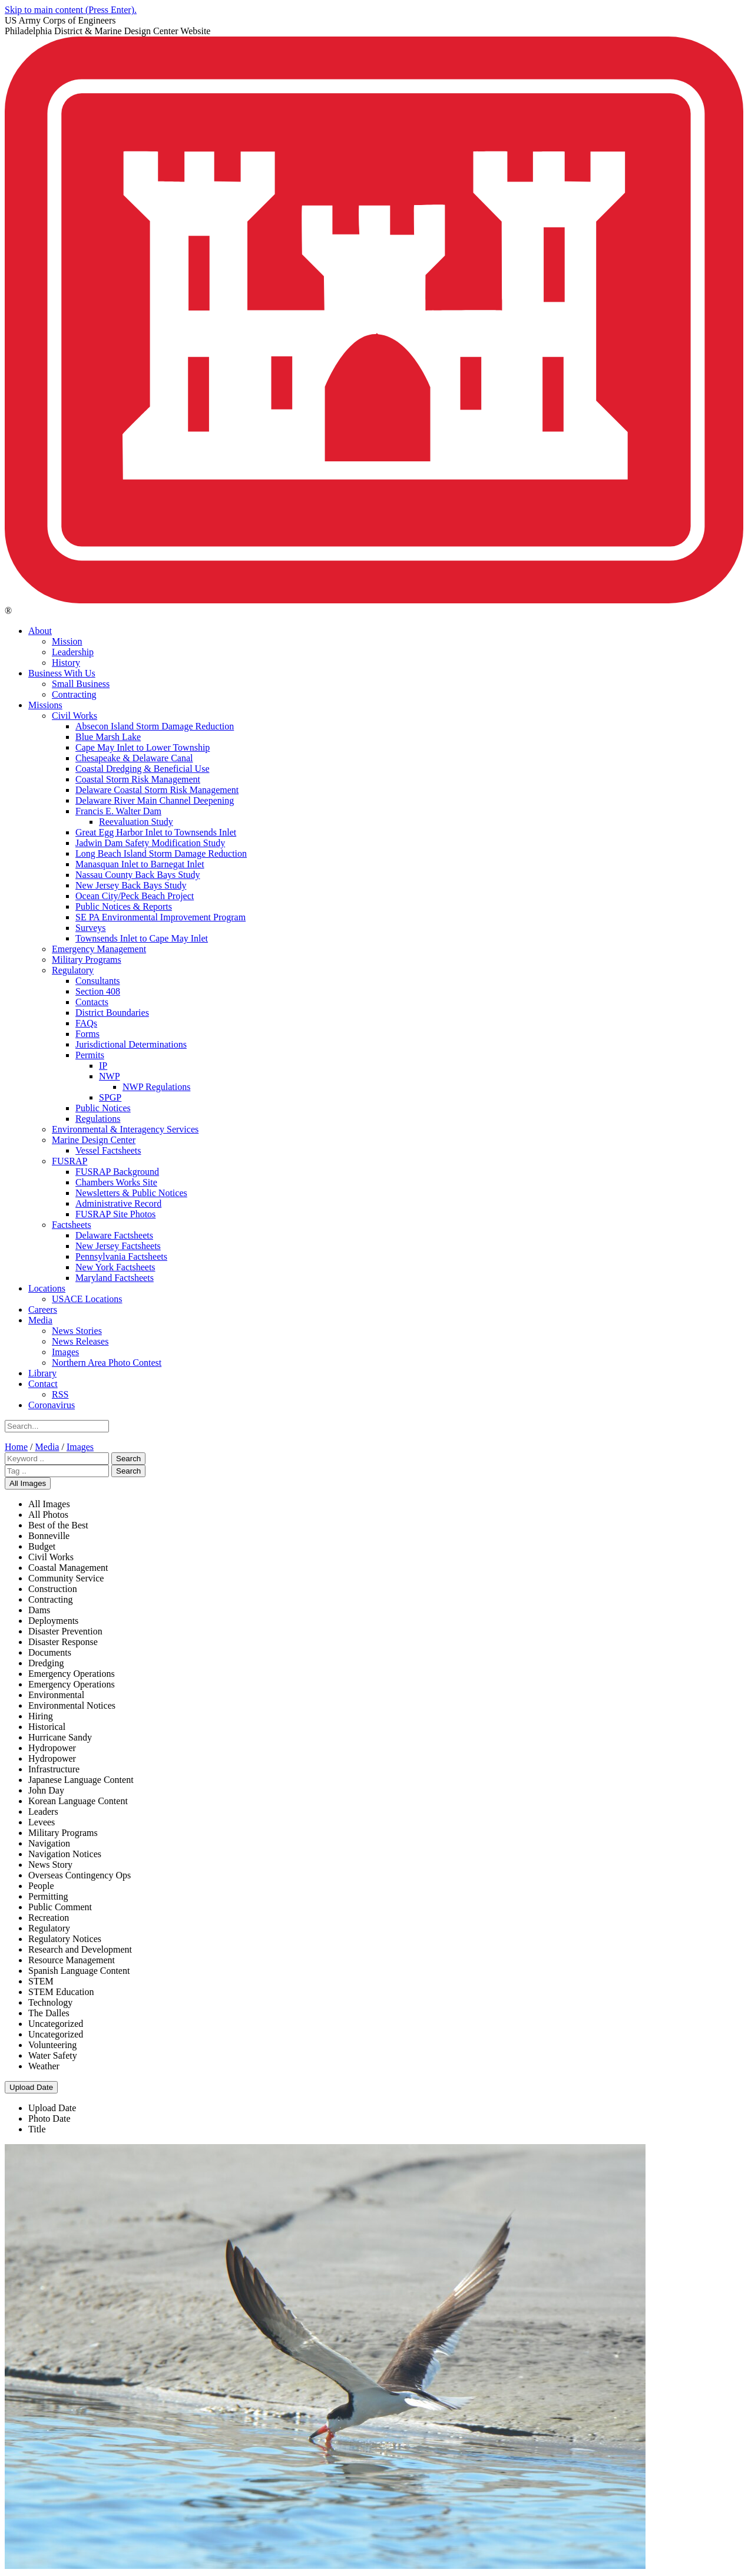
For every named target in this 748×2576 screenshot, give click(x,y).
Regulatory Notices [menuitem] (64, 1939)
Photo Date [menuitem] (49, 2118)
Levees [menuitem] (41, 1822)
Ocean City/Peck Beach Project (134, 896)
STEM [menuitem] (41, 1981)
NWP (109, 1076)
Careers (42, 1309)
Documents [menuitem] (49, 1652)
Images (65, 1352)
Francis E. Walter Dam (118, 811)
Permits (89, 1055)
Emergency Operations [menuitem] (71, 1674)
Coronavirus (51, 1405)
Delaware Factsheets (114, 1235)
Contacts (91, 1002)
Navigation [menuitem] (49, 1843)
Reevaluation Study (136, 822)
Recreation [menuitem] (48, 1918)
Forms (87, 1034)
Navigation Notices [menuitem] (64, 1854)
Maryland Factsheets (114, 1278)
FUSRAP (69, 1161)
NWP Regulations (156, 1087)
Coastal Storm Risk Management (137, 779)
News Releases (80, 1341)
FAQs (86, 1023)
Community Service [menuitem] (66, 1578)
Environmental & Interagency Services (125, 1129)
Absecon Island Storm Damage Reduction (154, 726)
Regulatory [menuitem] (49, 1928)
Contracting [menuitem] (50, 1599)
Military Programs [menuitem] (63, 1833)
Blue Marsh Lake (108, 737)
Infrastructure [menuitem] (54, 1769)
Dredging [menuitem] (46, 1663)
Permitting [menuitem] (48, 1896)
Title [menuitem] (37, 2129)
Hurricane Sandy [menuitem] (60, 1737)
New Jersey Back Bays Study (130, 885)
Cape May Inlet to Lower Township (142, 747)
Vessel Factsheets (108, 1150)
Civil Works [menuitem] (51, 1557)
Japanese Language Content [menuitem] (81, 1780)
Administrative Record (118, 1203)
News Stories (77, 1331)
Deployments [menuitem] (53, 1621)
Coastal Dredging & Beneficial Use (142, 769)
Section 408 (97, 991)
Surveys (90, 928)
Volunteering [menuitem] (52, 2045)
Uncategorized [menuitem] (55, 2024)
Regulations (97, 1119)
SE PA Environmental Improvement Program (160, 917)
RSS (60, 1394)
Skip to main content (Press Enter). (71, 10)
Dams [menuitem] (39, 1610)
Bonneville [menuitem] (48, 1536)
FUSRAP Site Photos (115, 1214)
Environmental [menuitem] (56, 1695)
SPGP (110, 1097)
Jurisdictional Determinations (131, 1044)
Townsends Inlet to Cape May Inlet (141, 938)
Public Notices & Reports (123, 906)
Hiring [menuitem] (40, 1716)
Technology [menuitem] (50, 2002)
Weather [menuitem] (43, 2066)
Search (128, 1458)
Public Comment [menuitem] (60, 1907)
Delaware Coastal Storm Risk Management (157, 790)
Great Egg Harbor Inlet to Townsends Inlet (155, 832)
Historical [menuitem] (46, 1727)
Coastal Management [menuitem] (68, 1568)
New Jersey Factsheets (118, 1246)
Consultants (97, 981)
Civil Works (74, 716)
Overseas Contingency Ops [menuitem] (79, 1875)
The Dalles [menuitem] (48, 2013)
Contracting (74, 694)
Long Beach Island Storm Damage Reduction (161, 853)
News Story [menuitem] (50, 1865)
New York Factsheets (115, 1267)
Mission (67, 641)
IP (103, 1066)
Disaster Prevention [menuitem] (65, 1631)
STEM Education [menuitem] (61, 1992)
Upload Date (31, 2087)
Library (42, 1373)
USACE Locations (87, 1299)
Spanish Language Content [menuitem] (79, 1971)
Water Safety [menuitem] (52, 2055)
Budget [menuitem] (41, 1546)
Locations (46, 1288)
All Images (27, 1483)
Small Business (81, 684)
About (40, 631)
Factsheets (71, 1225)
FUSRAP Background (117, 1172)
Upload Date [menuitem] (52, 2108)
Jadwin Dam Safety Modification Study (150, 843)
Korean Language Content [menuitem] (78, 1801)
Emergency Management (99, 949)
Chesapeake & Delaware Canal (134, 758)
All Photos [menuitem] (48, 1515)
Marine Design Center (93, 1140)
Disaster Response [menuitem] (63, 1642)
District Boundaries (112, 1013)
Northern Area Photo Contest (106, 1363)
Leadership (73, 652)
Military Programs (86, 960)
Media (40, 1320)
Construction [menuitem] (52, 1589)
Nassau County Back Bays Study (137, 875)
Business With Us (61, 673)
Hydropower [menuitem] (52, 1748)
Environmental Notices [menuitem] (71, 1705)
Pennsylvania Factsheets (121, 1256)
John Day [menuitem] (46, 1790)
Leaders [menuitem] (43, 1811)
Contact (43, 1384)
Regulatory (73, 970)
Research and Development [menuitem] (80, 1949)
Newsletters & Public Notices (131, 1193)
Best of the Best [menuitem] (58, 1525)
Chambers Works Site (116, 1182)
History (66, 663)
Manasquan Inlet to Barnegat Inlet (139, 864)
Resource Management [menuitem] (71, 1960)
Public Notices (103, 1108)
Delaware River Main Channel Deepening (154, 800)
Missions (45, 705)
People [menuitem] (41, 1886)
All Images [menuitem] (49, 1504)
